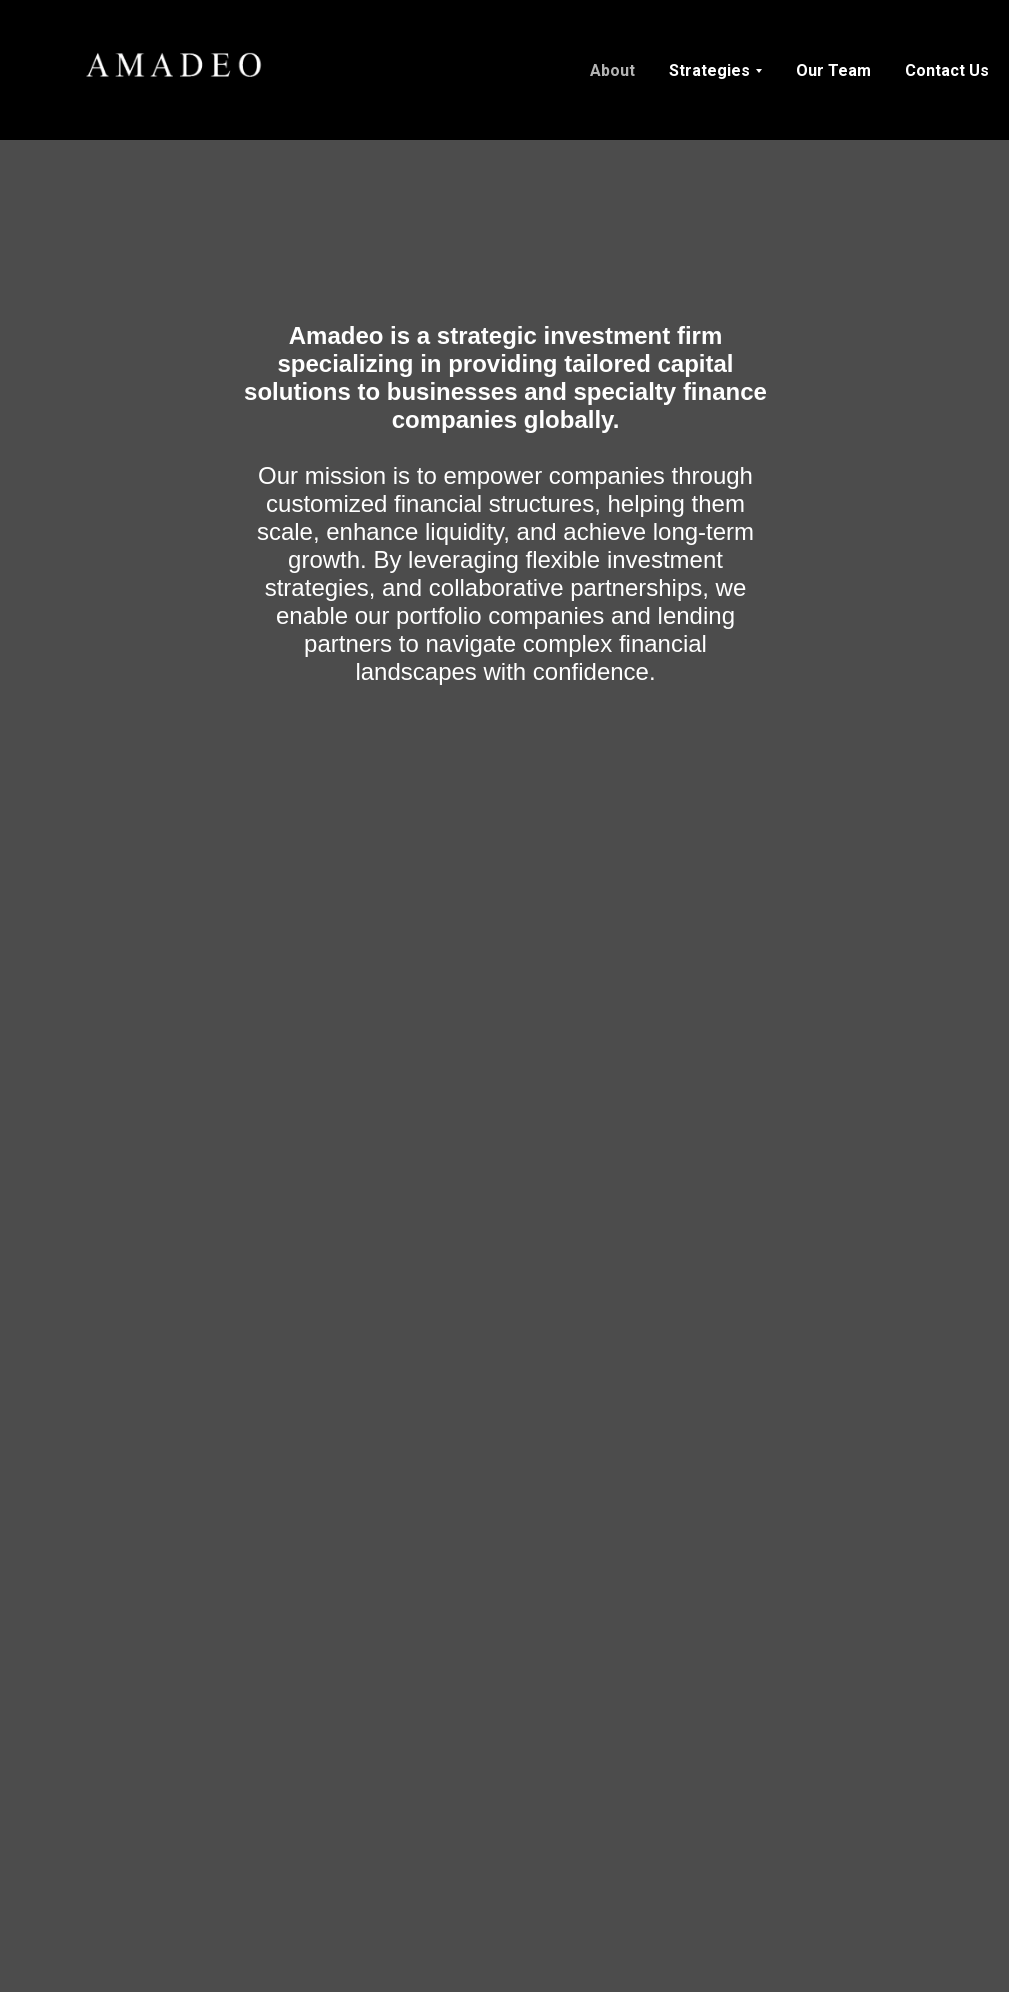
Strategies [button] (709, 70)
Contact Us (947, 70)
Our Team (833, 70)
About (612, 70)
